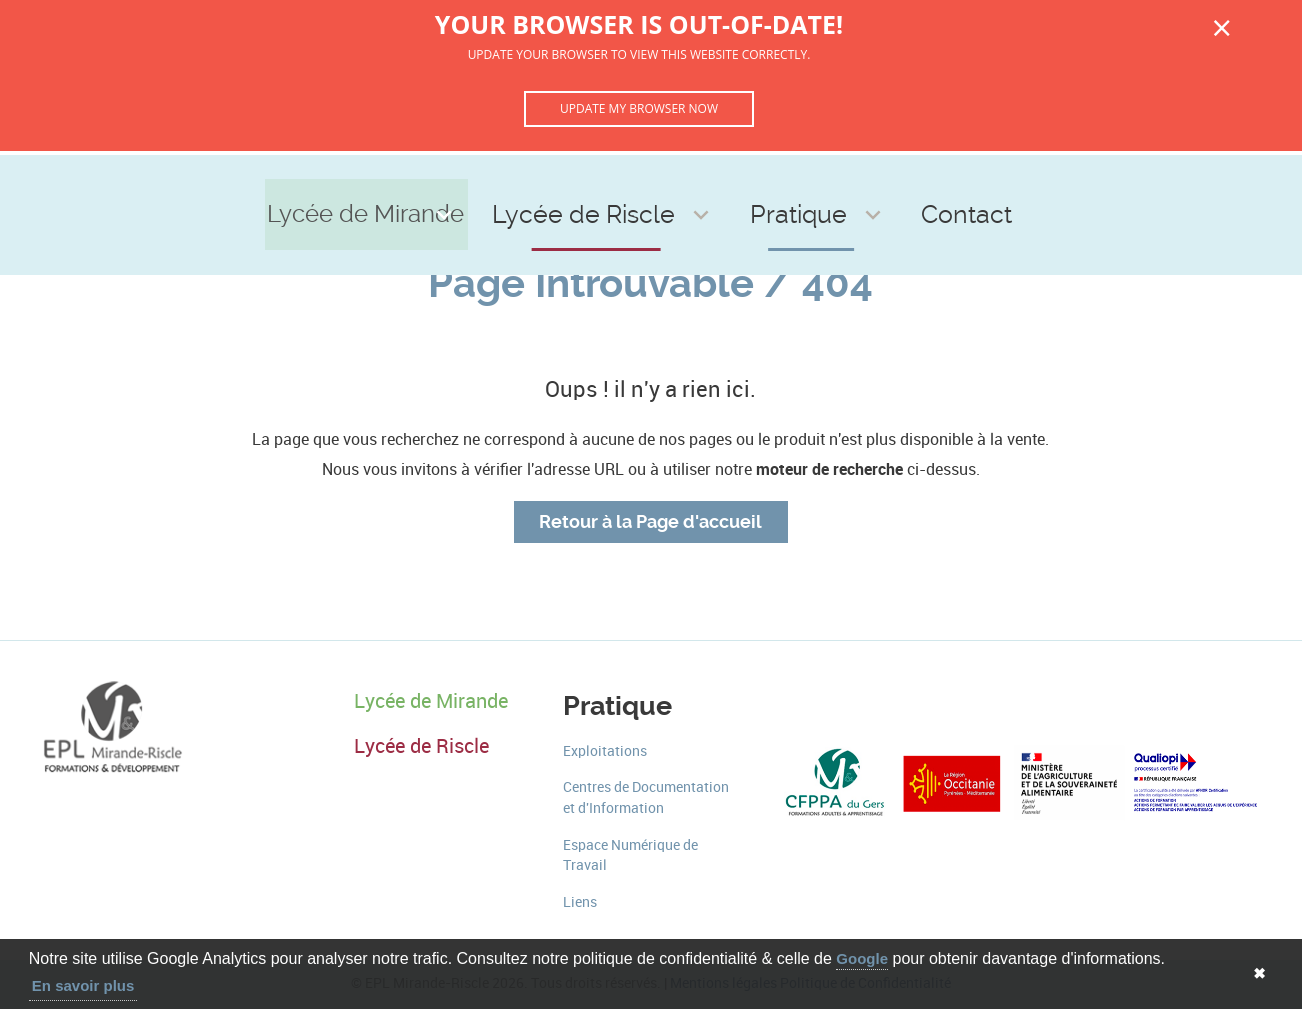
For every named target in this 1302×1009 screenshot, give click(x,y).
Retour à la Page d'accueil (650, 522)
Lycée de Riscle (629, 181)
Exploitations (605, 751)
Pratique (792, 181)
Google (862, 958)
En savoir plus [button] (83, 985)
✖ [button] (1259, 973)
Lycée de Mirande (426, 181)
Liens (580, 902)
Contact (920, 181)
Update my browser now (639, 108)
